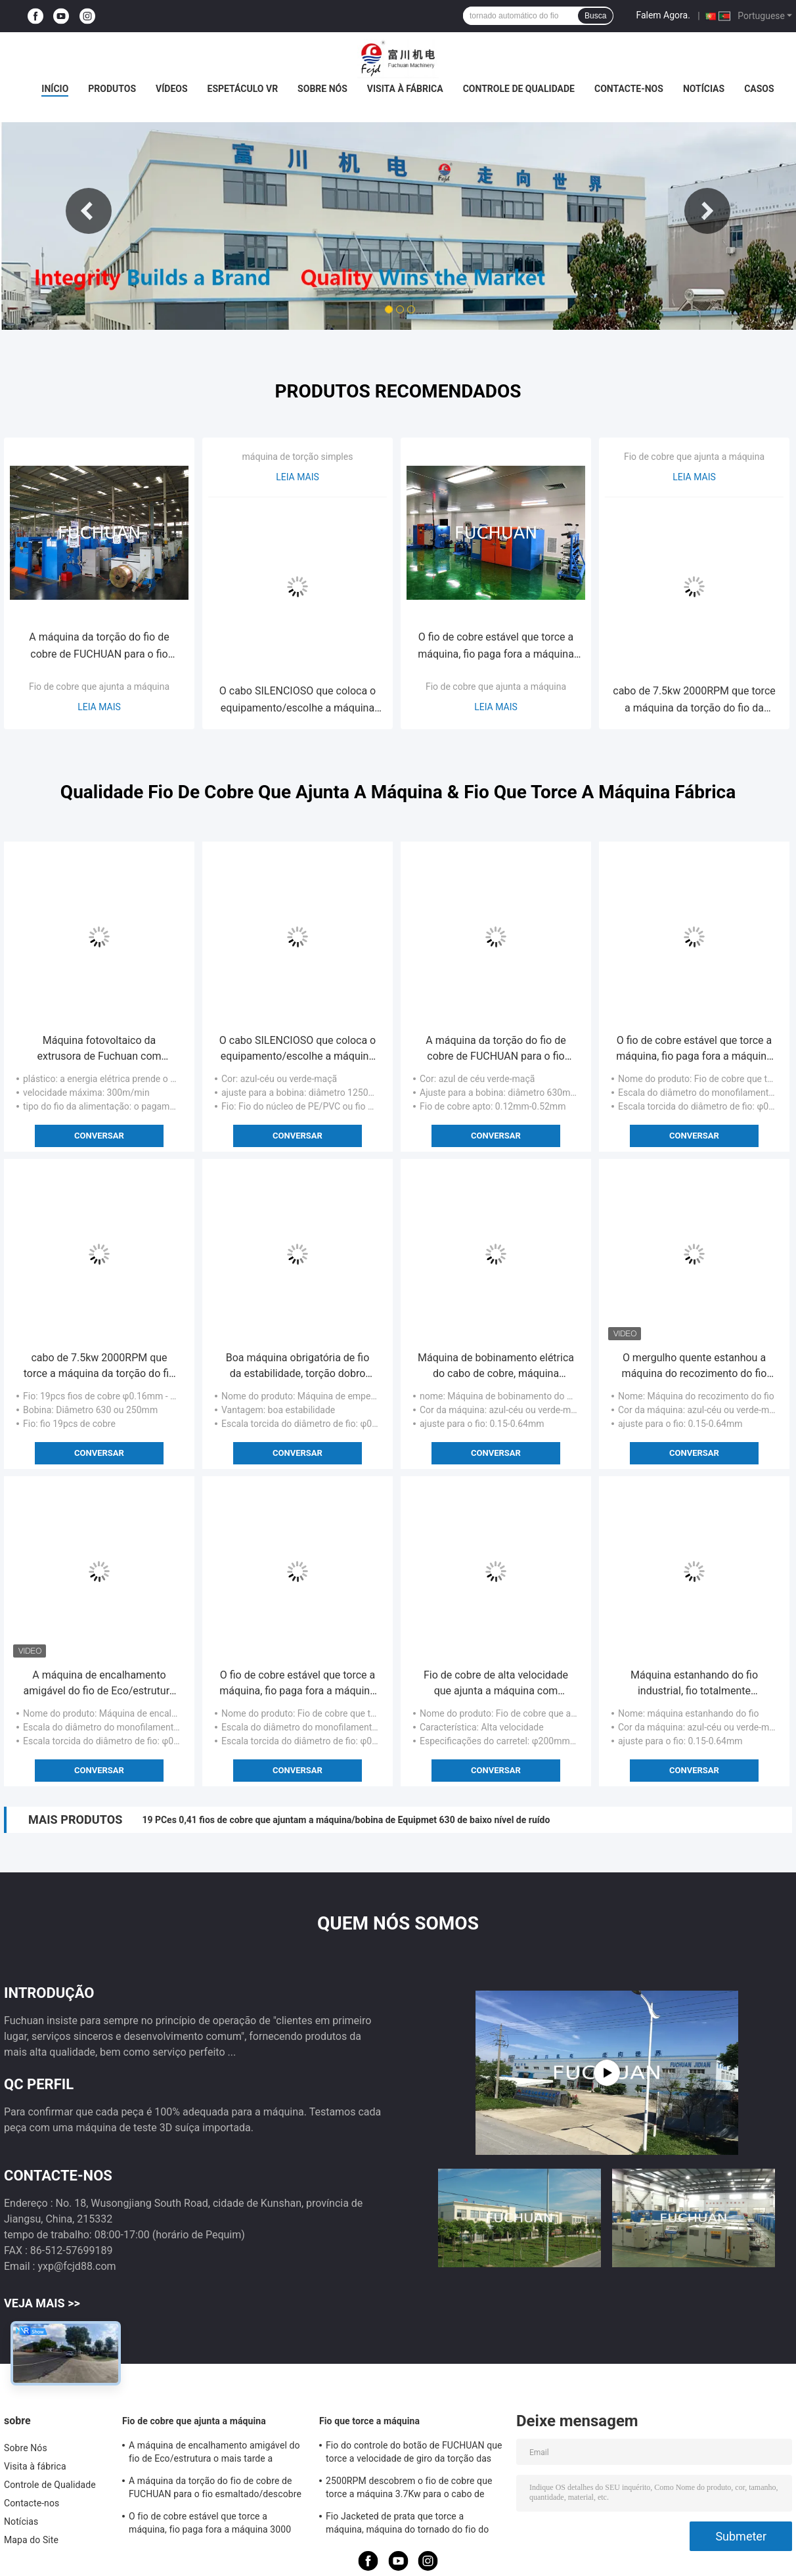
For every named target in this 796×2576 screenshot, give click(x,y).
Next (707, 211)
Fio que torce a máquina (369, 2421)
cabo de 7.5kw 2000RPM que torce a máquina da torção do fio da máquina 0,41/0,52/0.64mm (694, 701)
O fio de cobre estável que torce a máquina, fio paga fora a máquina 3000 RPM (496, 647)
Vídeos (172, 88)
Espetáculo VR (243, 88)
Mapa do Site (31, 2540)
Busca (595, 15)
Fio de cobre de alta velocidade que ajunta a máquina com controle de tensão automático (496, 1684)
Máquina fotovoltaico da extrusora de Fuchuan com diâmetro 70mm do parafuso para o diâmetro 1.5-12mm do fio (99, 1049)
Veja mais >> (42, 2303)
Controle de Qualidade (519, 88)
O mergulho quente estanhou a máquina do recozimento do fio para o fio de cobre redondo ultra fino (694, 1366)
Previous (89, 211)
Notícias (703, 88)
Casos (759, 88)
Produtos (112, 88)
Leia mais (99, 707)
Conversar (99, 1136)
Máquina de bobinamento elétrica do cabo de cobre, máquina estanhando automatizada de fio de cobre (496, 1366)
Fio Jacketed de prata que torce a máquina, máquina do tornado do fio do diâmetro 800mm (407, 2525)
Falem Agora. (663, 15)
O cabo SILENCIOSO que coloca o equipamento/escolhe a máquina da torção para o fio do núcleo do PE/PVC (297, 701)
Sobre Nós (322, 88)
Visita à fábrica (405, 88)
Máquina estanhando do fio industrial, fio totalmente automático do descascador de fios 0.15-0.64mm (694, 1684)
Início (54, 88)
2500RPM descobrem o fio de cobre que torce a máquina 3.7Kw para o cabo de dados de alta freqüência (409, 2489)
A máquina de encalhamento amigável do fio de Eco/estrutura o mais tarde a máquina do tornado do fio (99, 1684)
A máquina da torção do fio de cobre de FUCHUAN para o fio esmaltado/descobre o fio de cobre (99, 647)
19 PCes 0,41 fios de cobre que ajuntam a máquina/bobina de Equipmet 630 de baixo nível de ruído (346, 1820)
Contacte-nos (628, 88)
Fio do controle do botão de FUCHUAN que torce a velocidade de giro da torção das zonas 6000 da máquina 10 (414, 2454)
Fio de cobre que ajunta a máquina (99, 686)
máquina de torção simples (297, 456)
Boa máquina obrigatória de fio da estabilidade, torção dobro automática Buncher (298, 1366)
